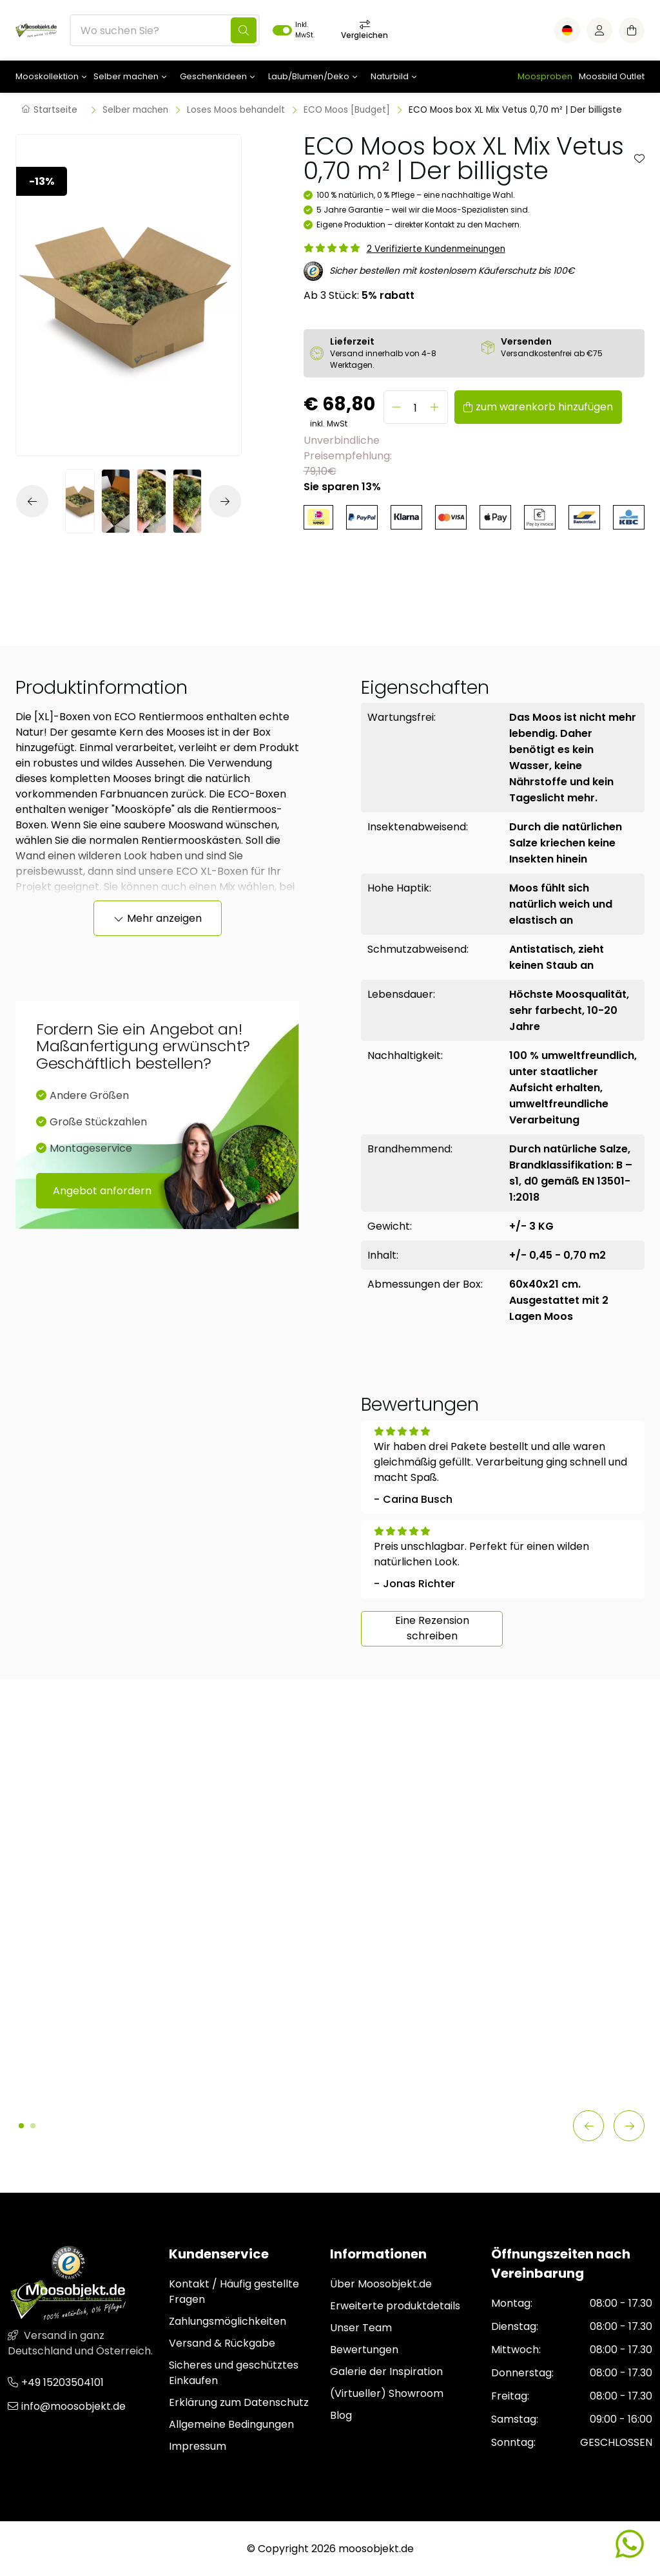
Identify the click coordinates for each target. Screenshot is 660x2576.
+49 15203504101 (62, 2382)
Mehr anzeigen (164, 918)
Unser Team (361, 2327)
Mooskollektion (47, 76)
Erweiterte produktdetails (395, 2305)
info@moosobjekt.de (73, 2406)
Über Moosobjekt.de (381, 2283)
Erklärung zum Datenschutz (239, 2402)
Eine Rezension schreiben (432, 1628)
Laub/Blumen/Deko (308, 76)
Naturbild (390, 76)
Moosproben (545, 76)
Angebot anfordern (102, 1190)
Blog (341, 2415)
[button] (35, 501)
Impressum (197, 2446)
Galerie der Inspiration (386, 2371)
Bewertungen (364, 2349)
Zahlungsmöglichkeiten (227, 2321)
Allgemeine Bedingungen (231, 2424)
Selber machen (126, 76)
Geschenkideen (213, 76)
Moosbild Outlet (612, 76)
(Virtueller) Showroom (386, 2393)
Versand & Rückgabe (222, 2343)
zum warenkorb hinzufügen (544, 406)
